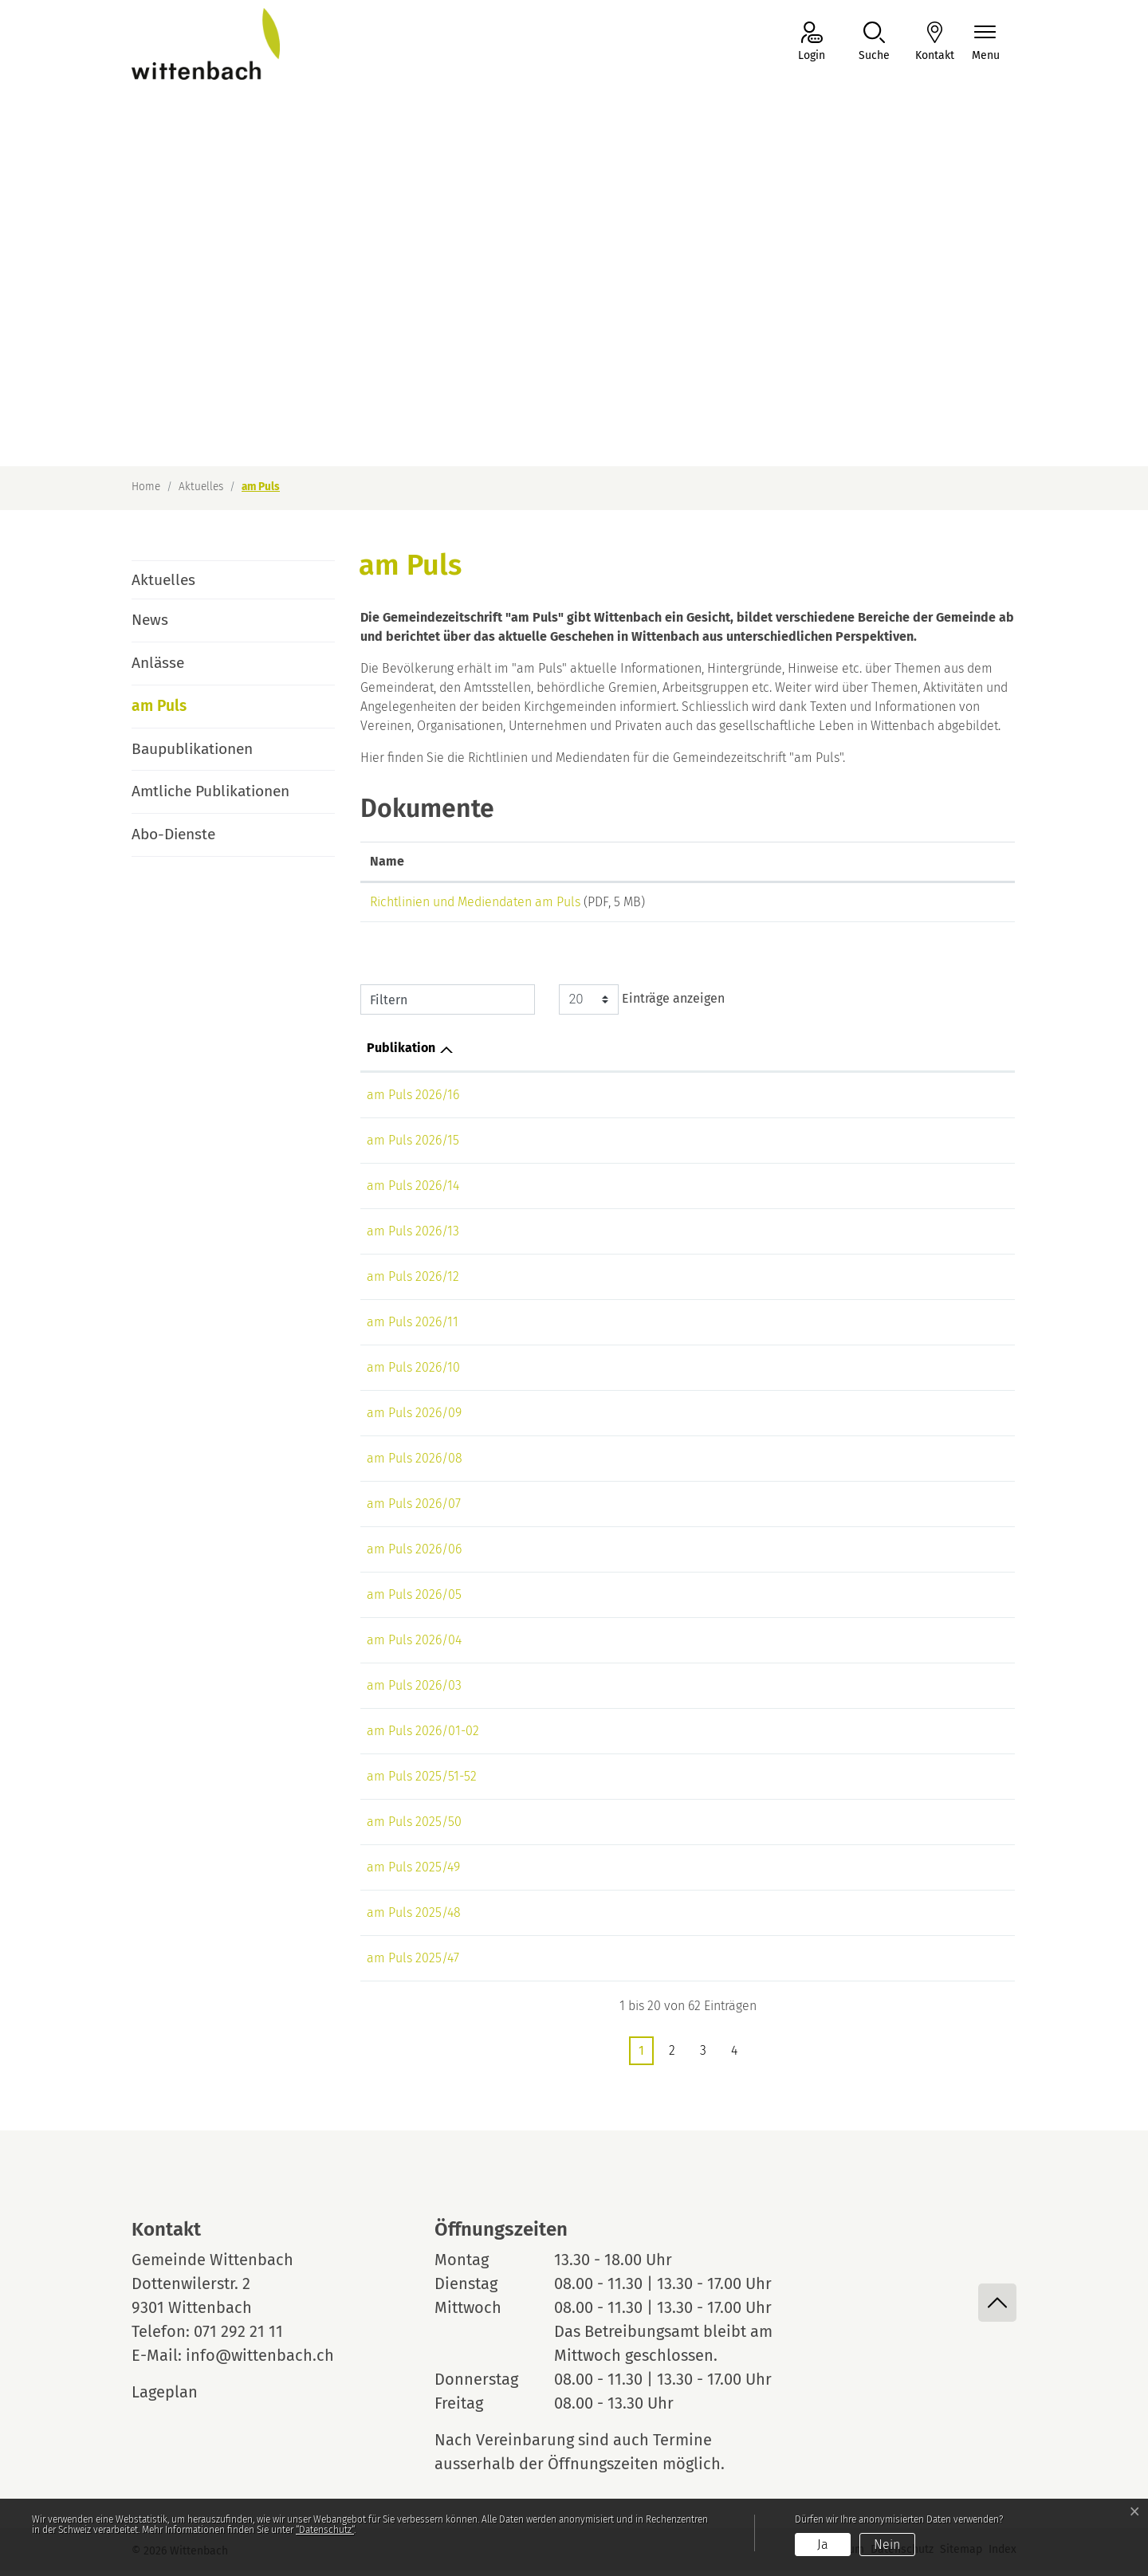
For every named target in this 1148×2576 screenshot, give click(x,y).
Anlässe (158, 663)
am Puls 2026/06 (414, 1554)
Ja (822, 2544)
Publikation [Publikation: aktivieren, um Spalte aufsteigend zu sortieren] (401, 1053)
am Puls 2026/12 (413, 1282)
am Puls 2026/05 (414, 1600)
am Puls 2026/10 (413, 1372)
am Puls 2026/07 (414, 1509)
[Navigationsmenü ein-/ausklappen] (985, 42)
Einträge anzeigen (642, 1005)
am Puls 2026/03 (414, 1690)
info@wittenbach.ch (260, 2360)
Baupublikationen (192, 749)
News (150, 620)
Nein (887, 2544)
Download (943, 905)
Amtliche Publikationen (210, 791)
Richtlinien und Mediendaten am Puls (475, 901)
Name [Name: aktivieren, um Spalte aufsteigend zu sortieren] (387, 861)
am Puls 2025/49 (413, 1872)
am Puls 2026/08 (414, 1463)
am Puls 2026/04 (414, 1645)
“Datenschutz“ (325, 2529)
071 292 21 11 (238, 2336)
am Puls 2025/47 (413, 1963)
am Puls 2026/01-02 (423, 1736)
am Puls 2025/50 (414, 1827)
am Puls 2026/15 (413, 1145)
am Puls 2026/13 (413, 1236)
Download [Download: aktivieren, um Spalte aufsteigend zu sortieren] (908, 861)
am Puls (176, 712)
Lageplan (179, 2397)
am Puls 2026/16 (413, 1100)
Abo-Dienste (173, 834)
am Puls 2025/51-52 (422, 1781)
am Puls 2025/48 (414, 1918)
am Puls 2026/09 (414, 1418)
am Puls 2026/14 (413, 1191)
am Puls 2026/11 (412, 1327)
